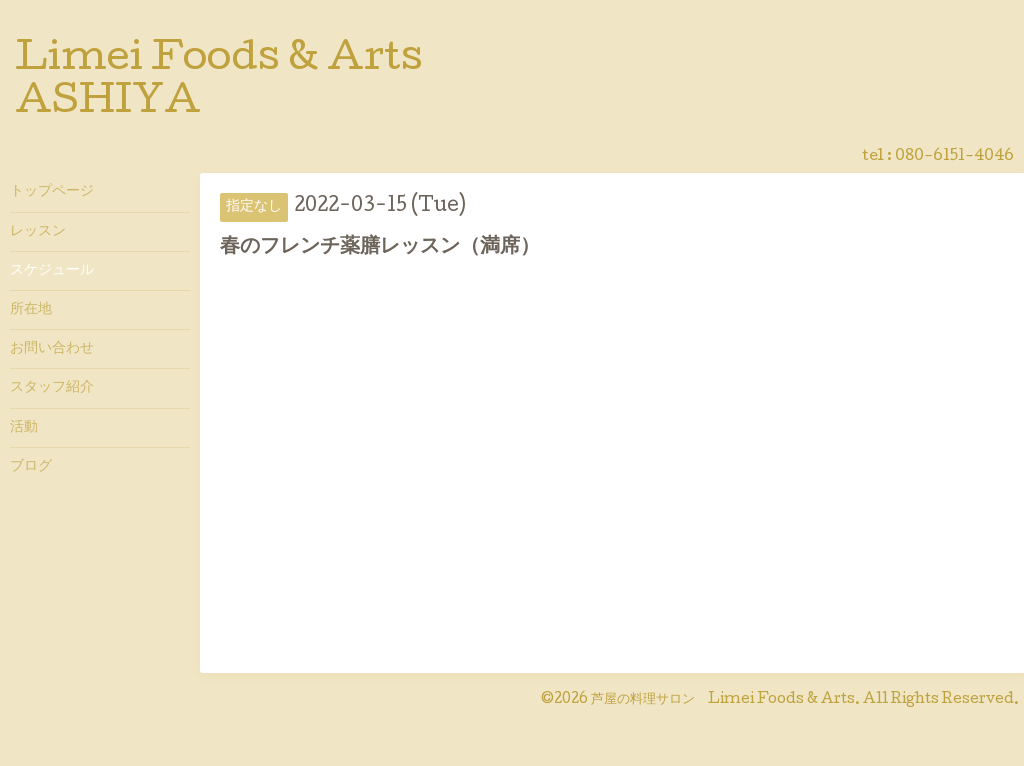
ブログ (31, 467)
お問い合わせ (52, 349)
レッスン (38, 232)
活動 (24, 428)
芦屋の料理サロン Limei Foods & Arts (723, 700)
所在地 (31, 310)
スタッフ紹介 (52, 388)
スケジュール (52, 271)
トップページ (52, 192)
